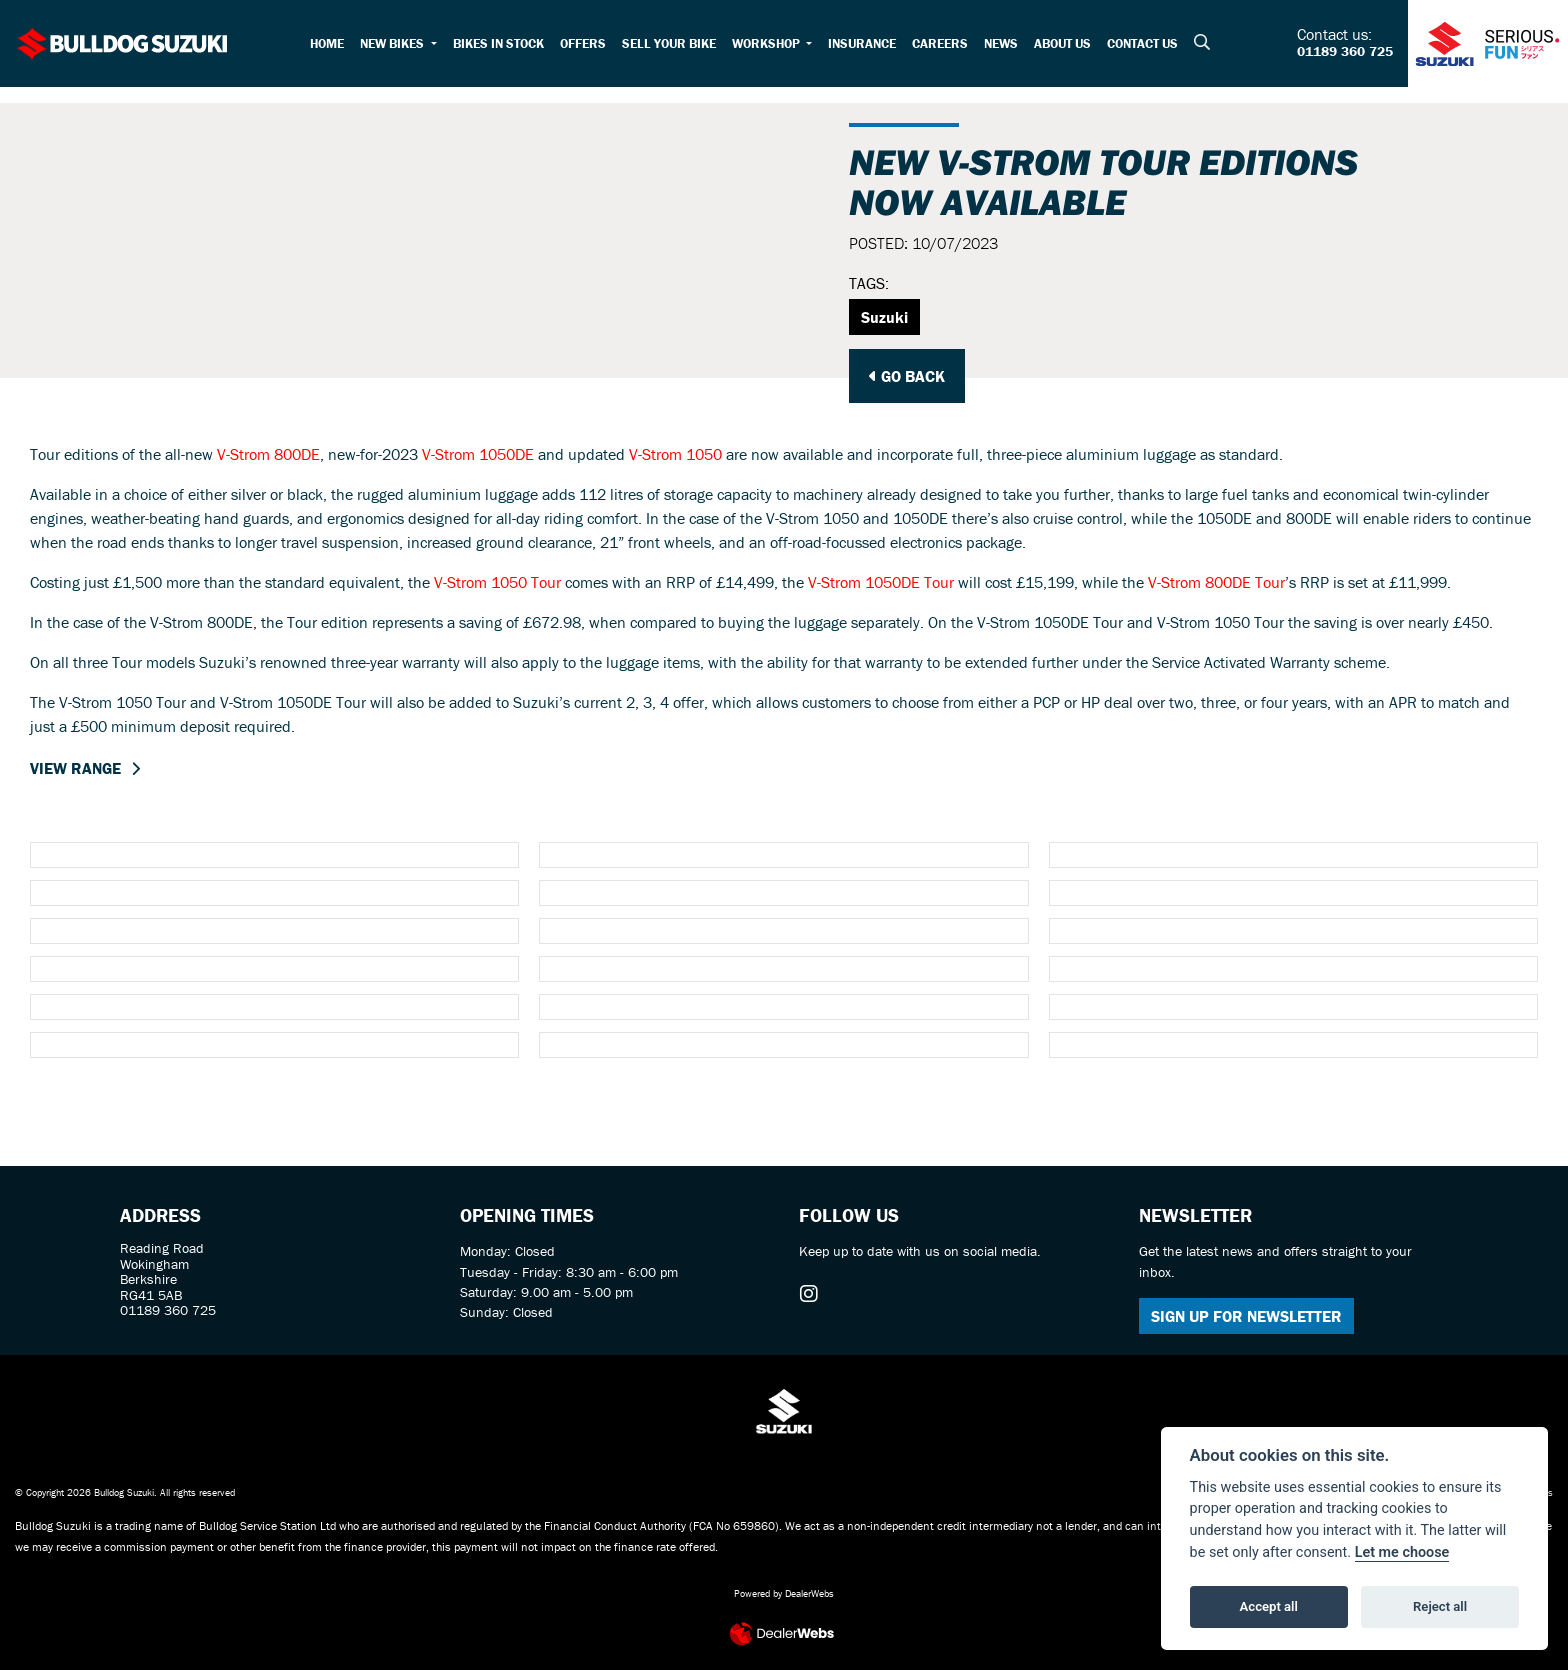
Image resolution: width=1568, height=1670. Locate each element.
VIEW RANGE (75, 768)
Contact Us (1142, 43)
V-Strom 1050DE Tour (881, 582)
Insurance (862, 43)
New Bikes (393, 43)
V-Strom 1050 (675, 454)
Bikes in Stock (498, 43)
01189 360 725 (1345, 52)
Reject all (1440, 1606)
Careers (940, 43)
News (1001, 43)
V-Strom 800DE (268, 454)
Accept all (1269, 1606)
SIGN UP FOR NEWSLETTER (1246, 1316)
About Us (1062, 43)
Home (327, 43)
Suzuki (884, 317)
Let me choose (1402, 1552)
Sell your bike (669, 43)
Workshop (767, 43)
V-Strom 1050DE (478, 454)
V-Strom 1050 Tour (497, 582)
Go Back (907, 376)
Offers (583, 43)
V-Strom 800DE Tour (1216, 582)
